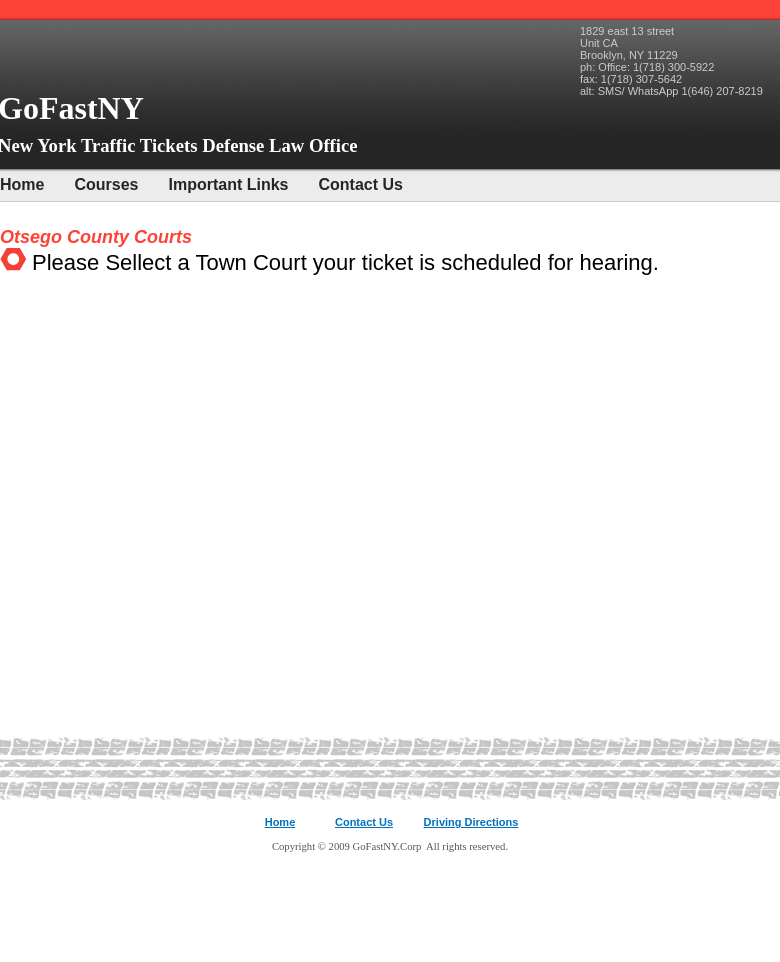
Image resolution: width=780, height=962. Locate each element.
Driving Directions (471, 822)
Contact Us (361, 184)
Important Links (228, 184)
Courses (106, 184)
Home (22, 184)
